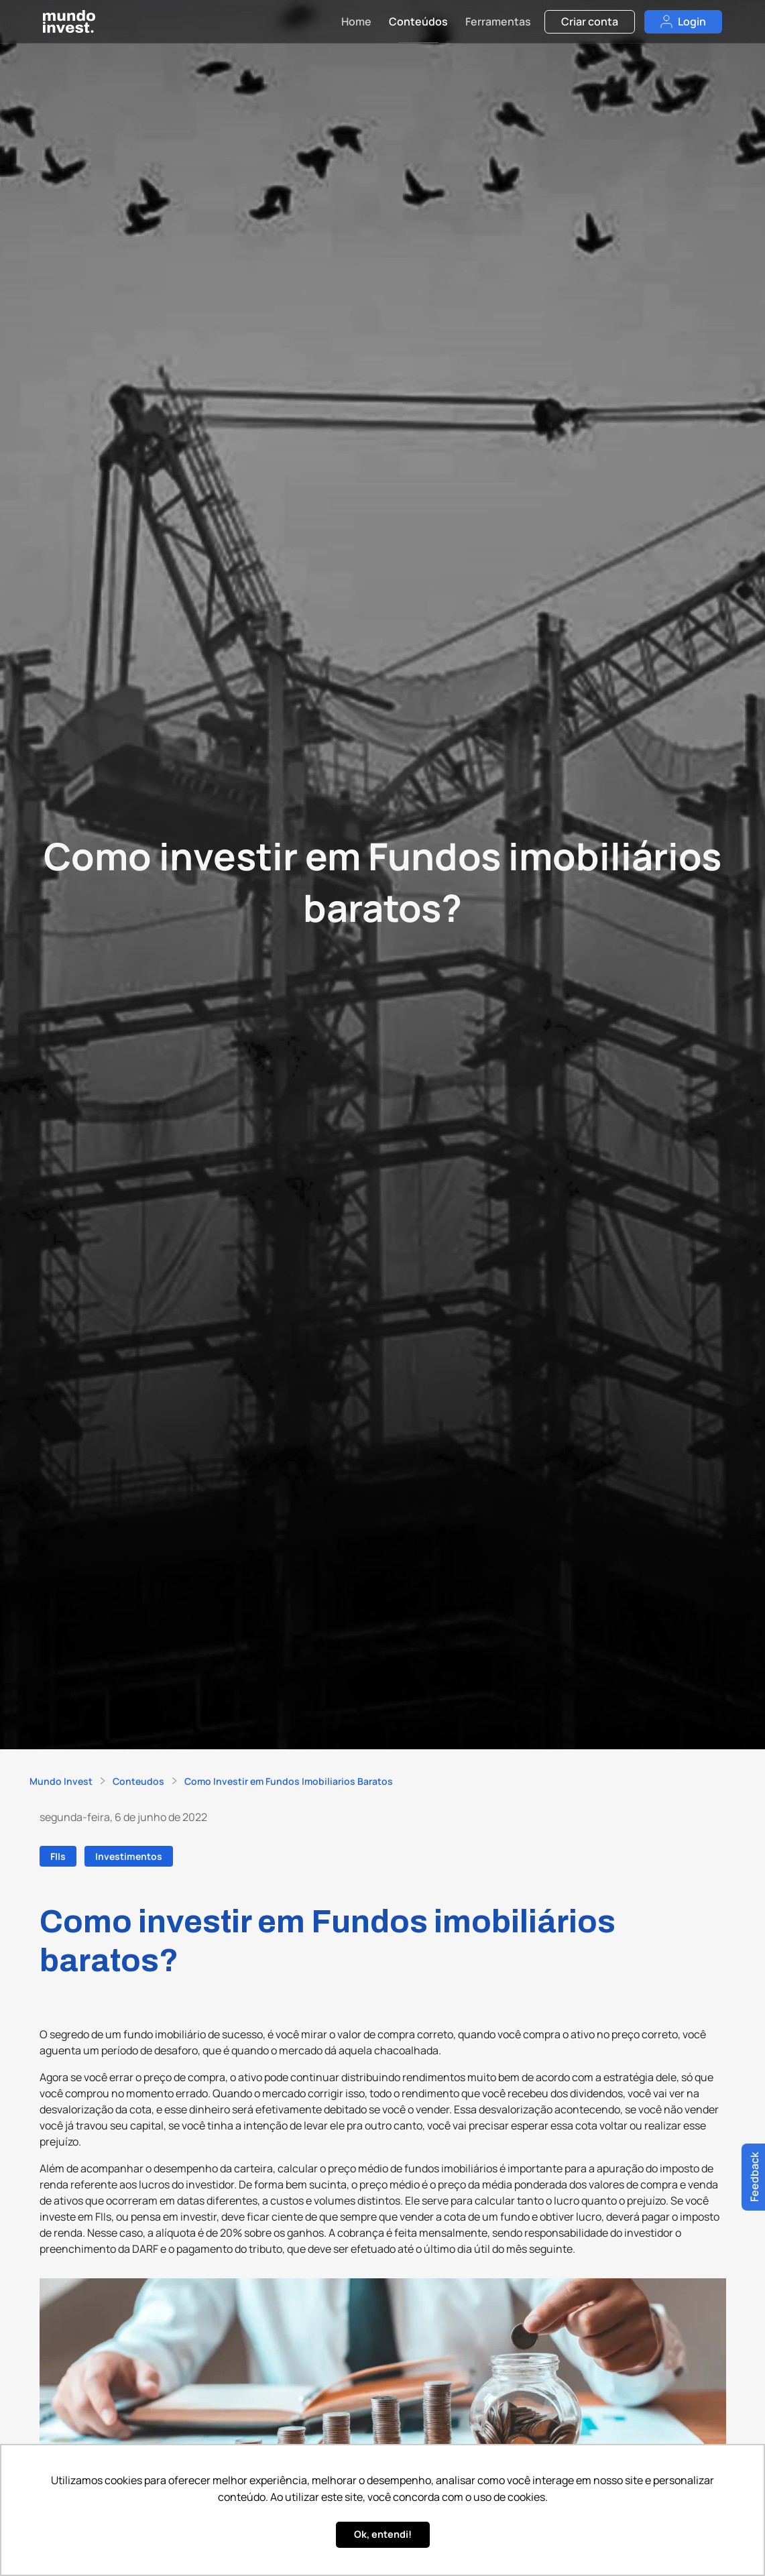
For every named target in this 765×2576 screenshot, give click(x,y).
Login (683, 21)
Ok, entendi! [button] (383, 2534)
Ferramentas (498, 21)
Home (356, 21)
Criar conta (589, 21)
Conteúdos (418, 21)
